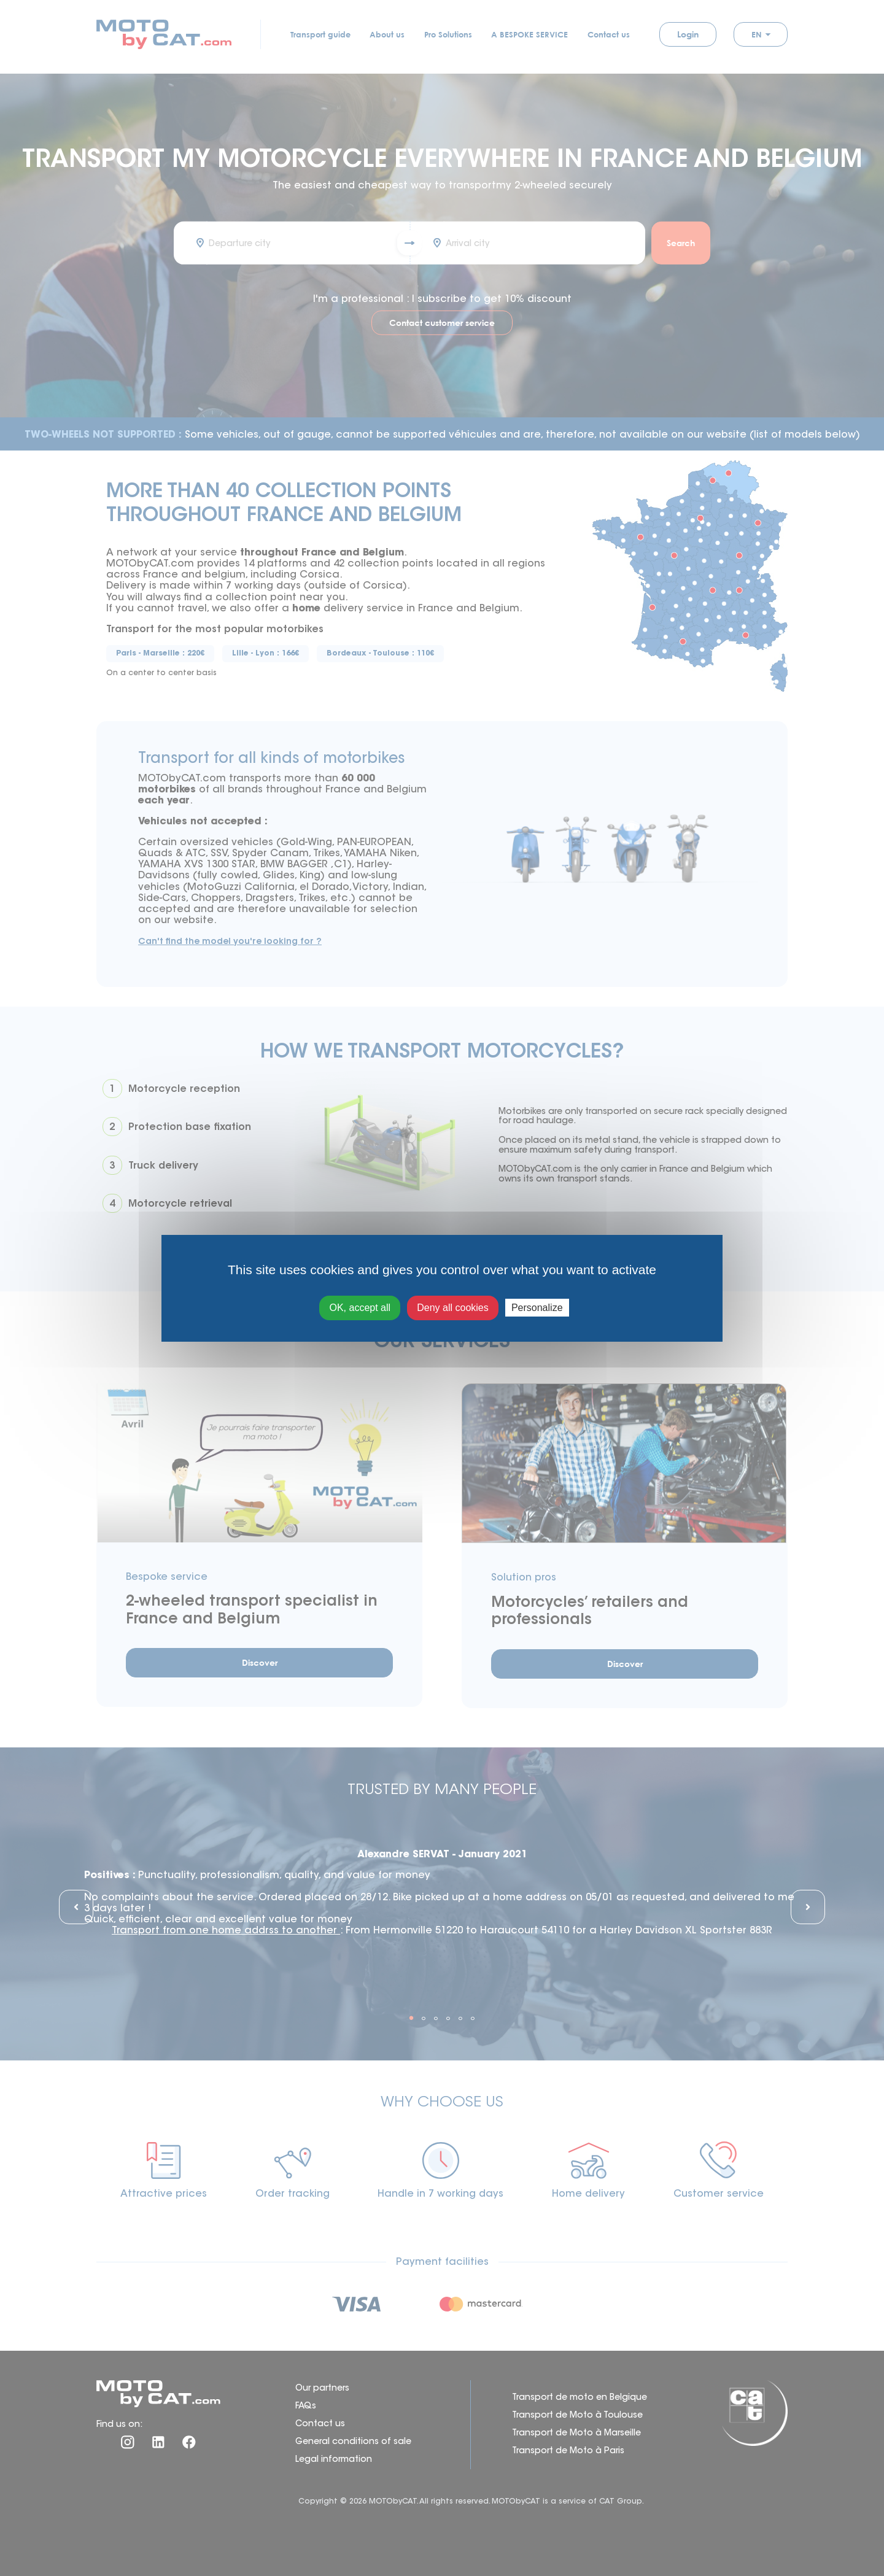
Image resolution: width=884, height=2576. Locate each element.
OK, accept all (359, 1307)
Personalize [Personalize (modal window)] (537, 1307)
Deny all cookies (453, 1307)
